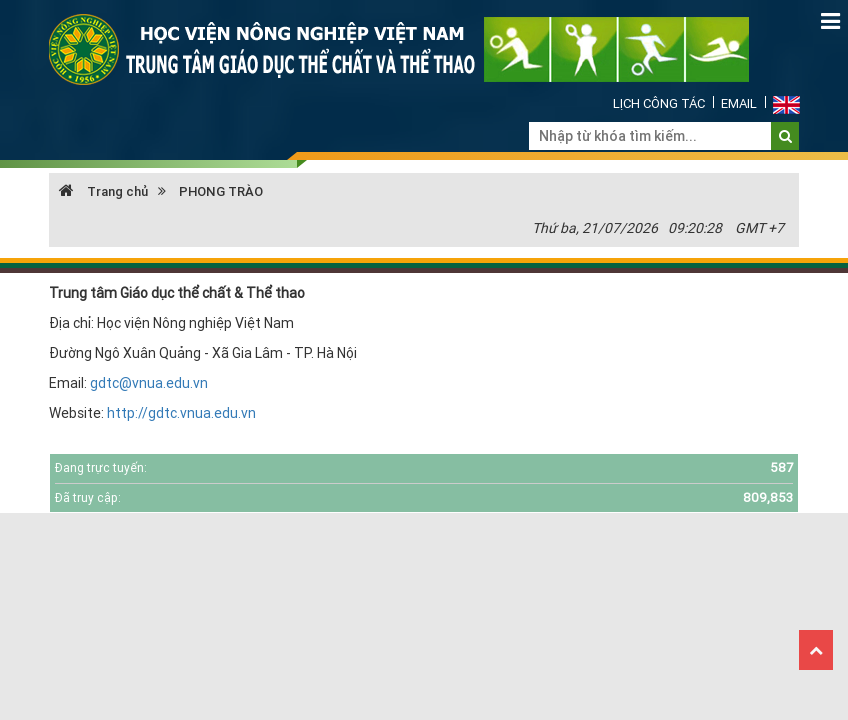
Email (739, 103)
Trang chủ (103, 191)
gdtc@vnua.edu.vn (149, 383)
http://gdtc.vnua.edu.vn (181, 413)
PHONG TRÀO (221, 191)
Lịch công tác (659, 103)
